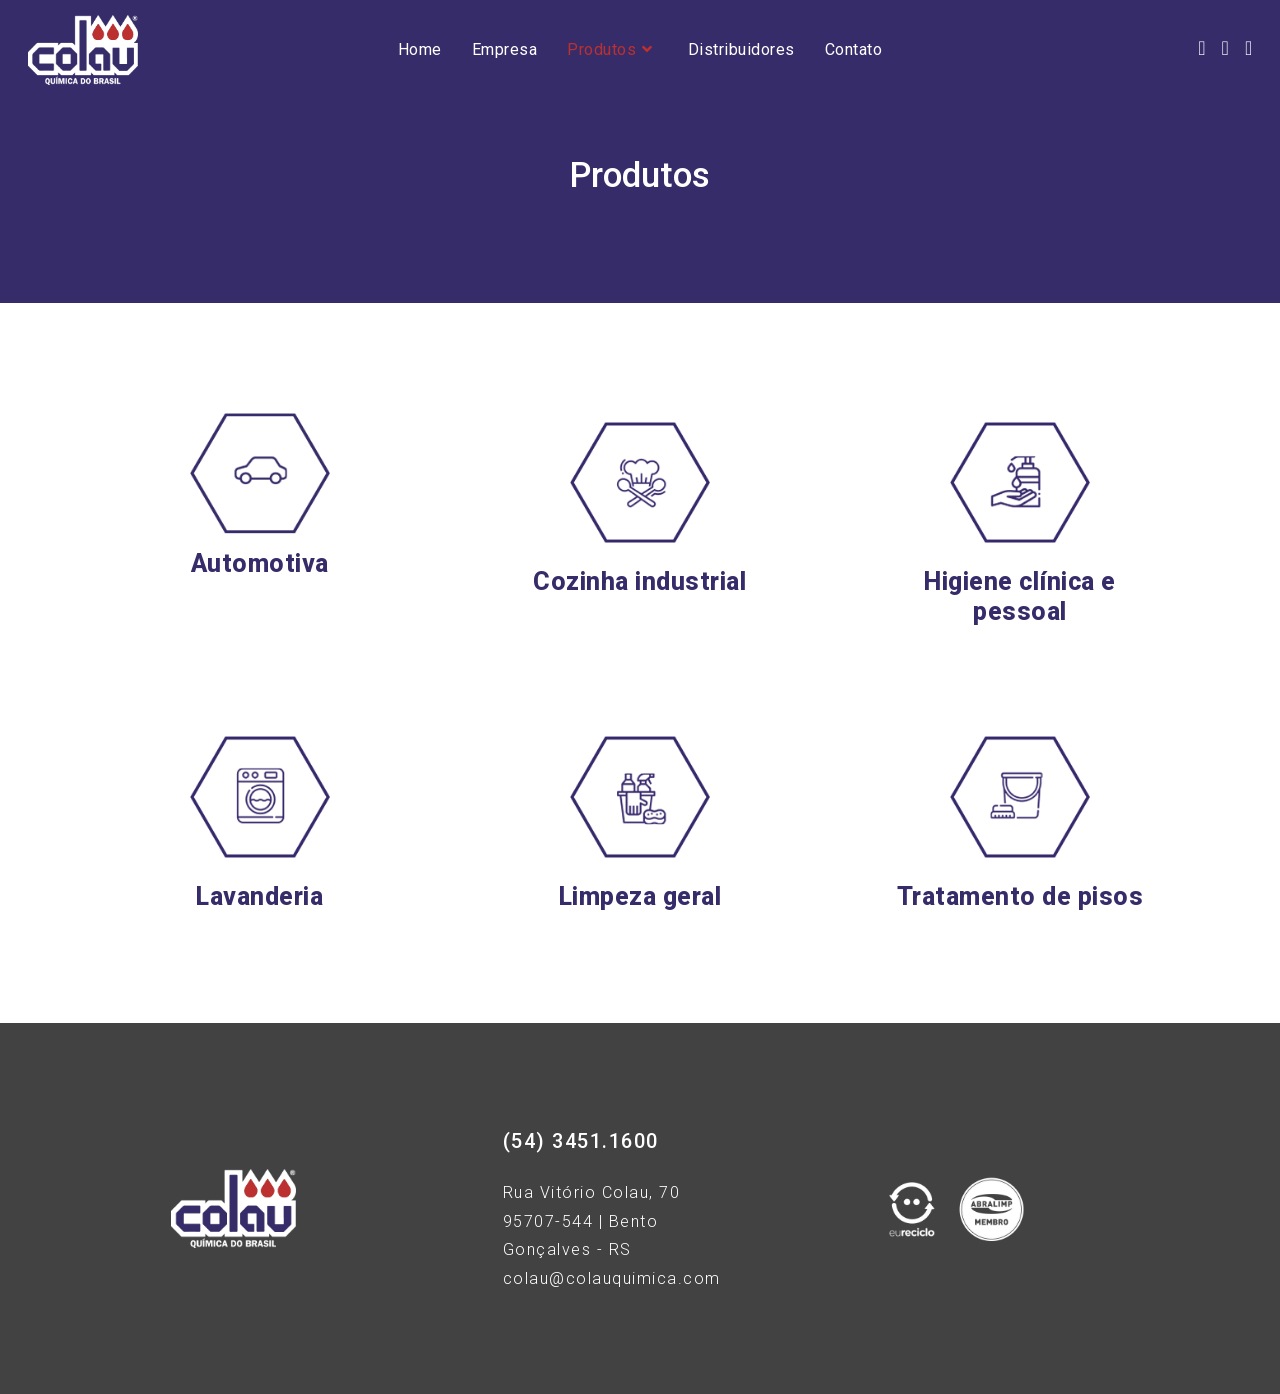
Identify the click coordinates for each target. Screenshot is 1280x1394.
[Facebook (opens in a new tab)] (1201, 48)
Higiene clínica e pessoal (1020, 596)
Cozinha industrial (639, 581)
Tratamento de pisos (1020, 896)
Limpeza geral (640, 896)
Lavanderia (259, 896)
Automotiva (260, 563)
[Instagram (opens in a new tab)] (1225, 48)
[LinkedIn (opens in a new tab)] (1248, 48)
